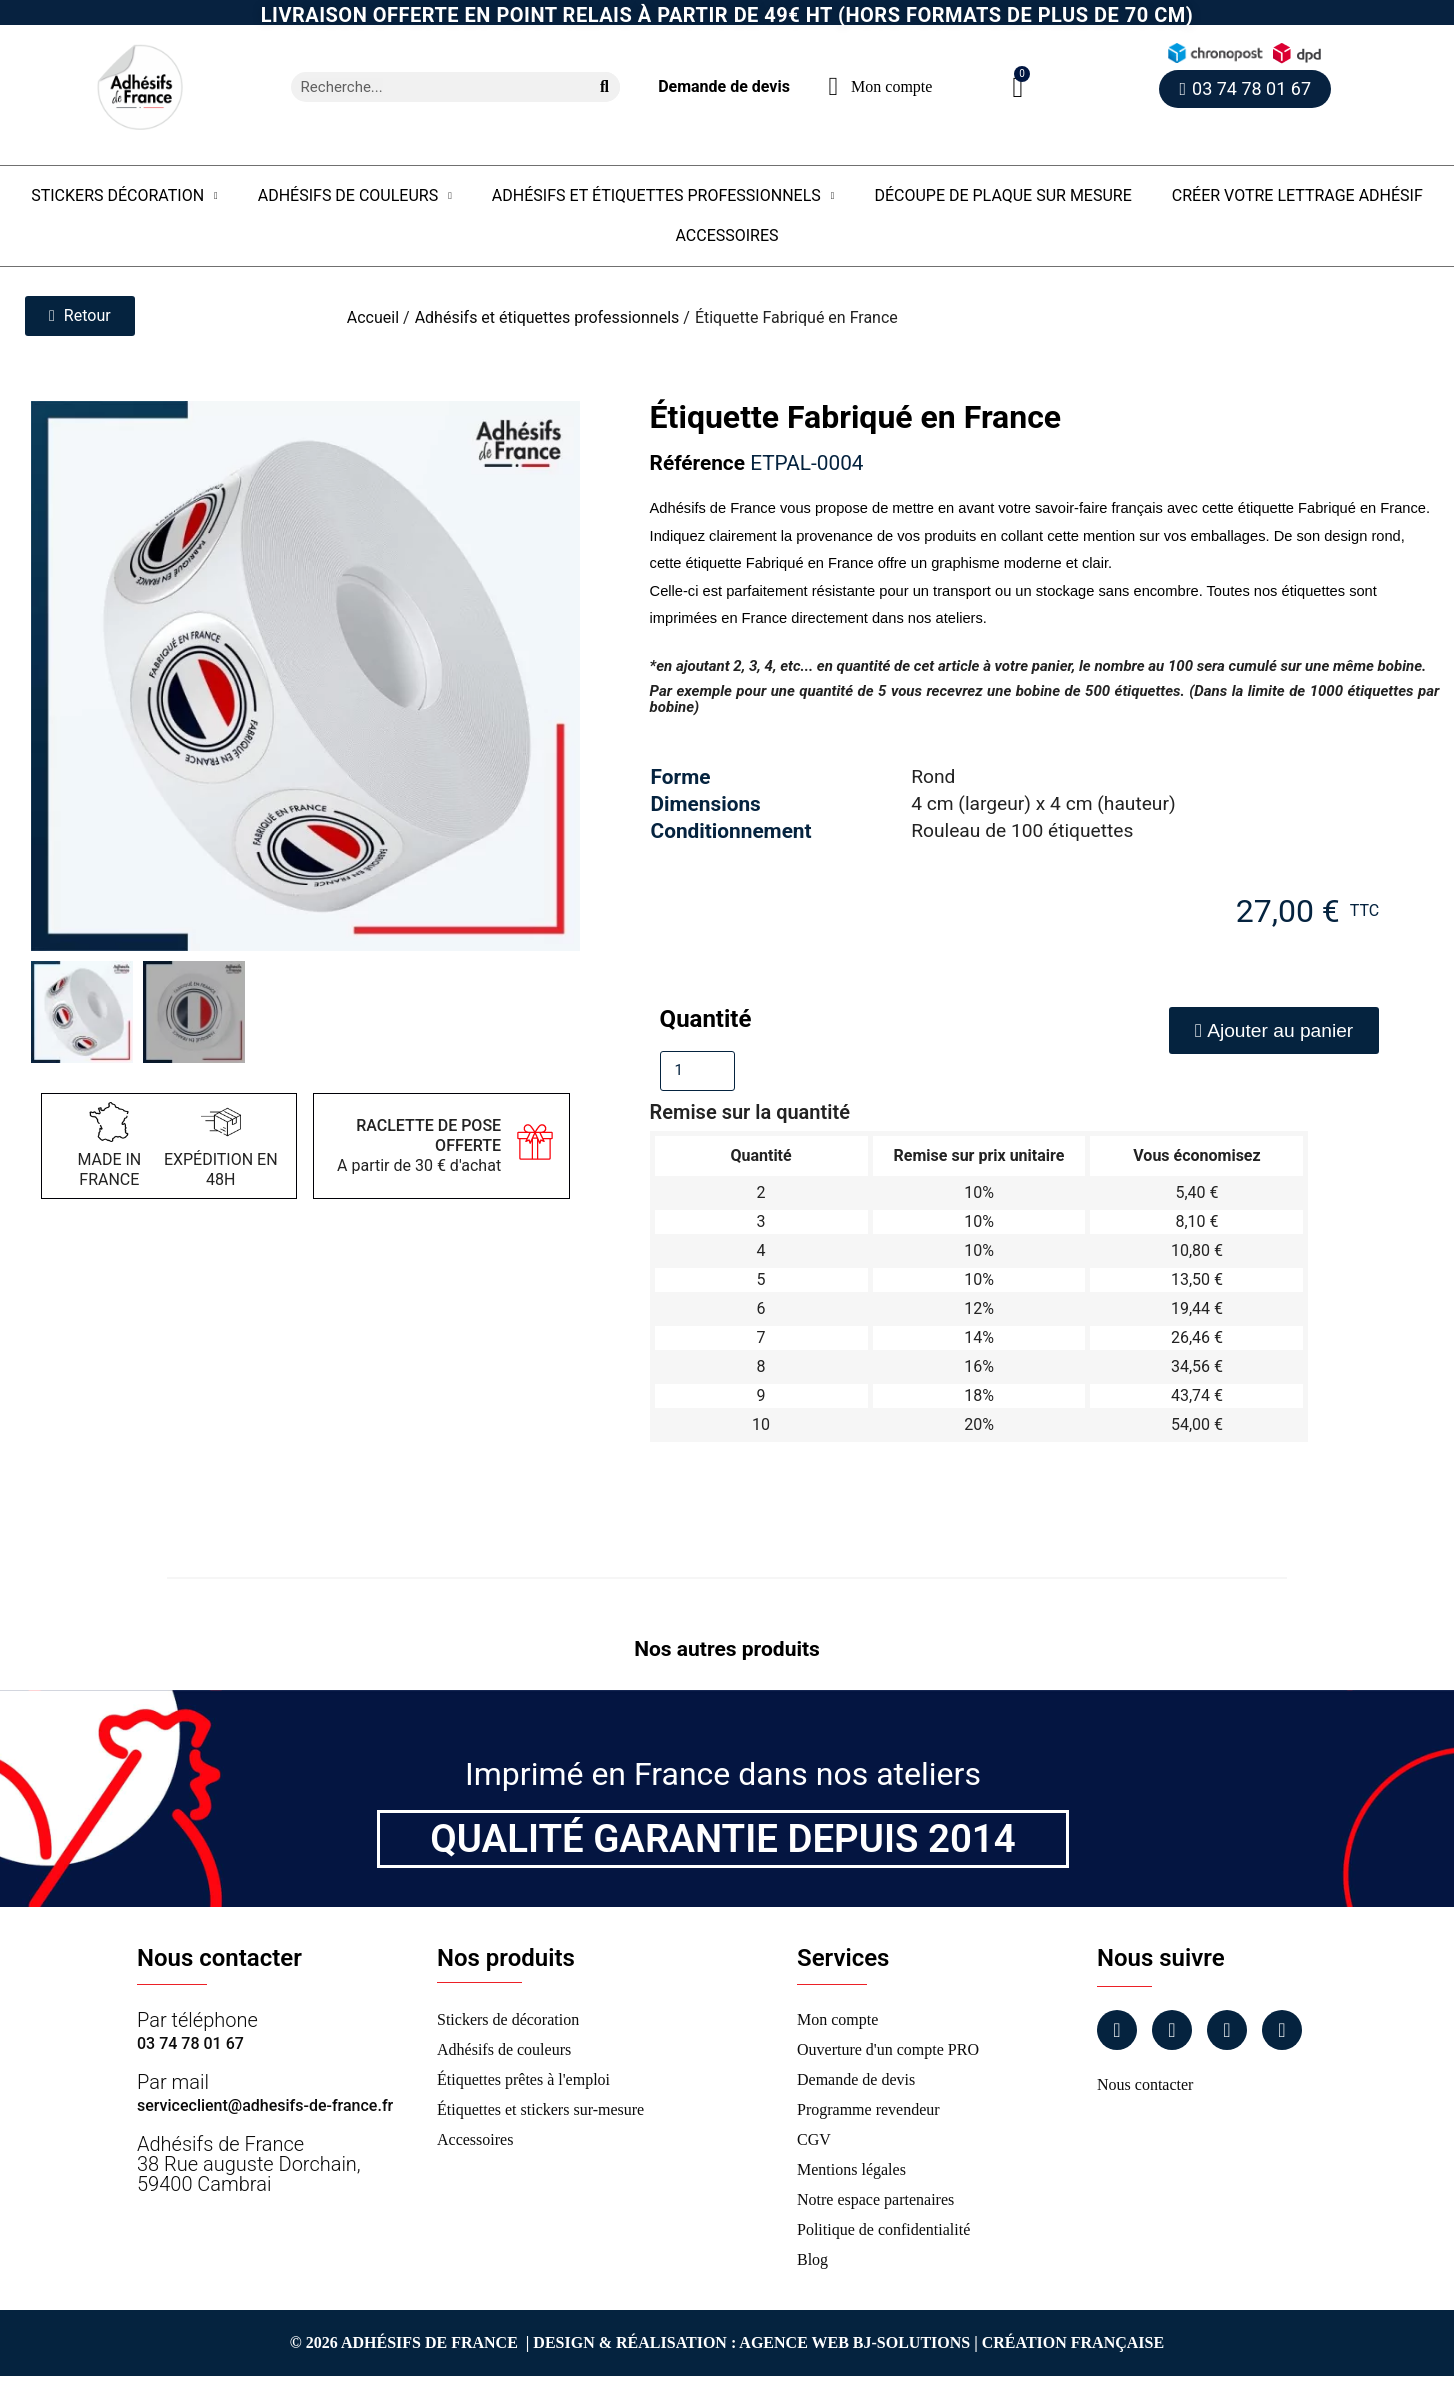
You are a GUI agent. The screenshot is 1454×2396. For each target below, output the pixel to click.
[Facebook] (1117, 2030)
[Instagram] (1172, 2030)
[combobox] (432, 87)
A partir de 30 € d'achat (419, 1145)
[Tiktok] (1282, 2030)
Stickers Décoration (124, 196)
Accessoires (726, 235)
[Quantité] (697, 1071)
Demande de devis (724, 86)
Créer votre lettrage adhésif (1297, 195)
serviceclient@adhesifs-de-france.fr (265, 2105)
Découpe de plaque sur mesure (1002, 195)
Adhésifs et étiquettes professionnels (663, 196)
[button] (1017, 87)
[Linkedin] (1227, 2030)
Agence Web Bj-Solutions (854, 2342)
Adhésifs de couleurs (355, 196)
